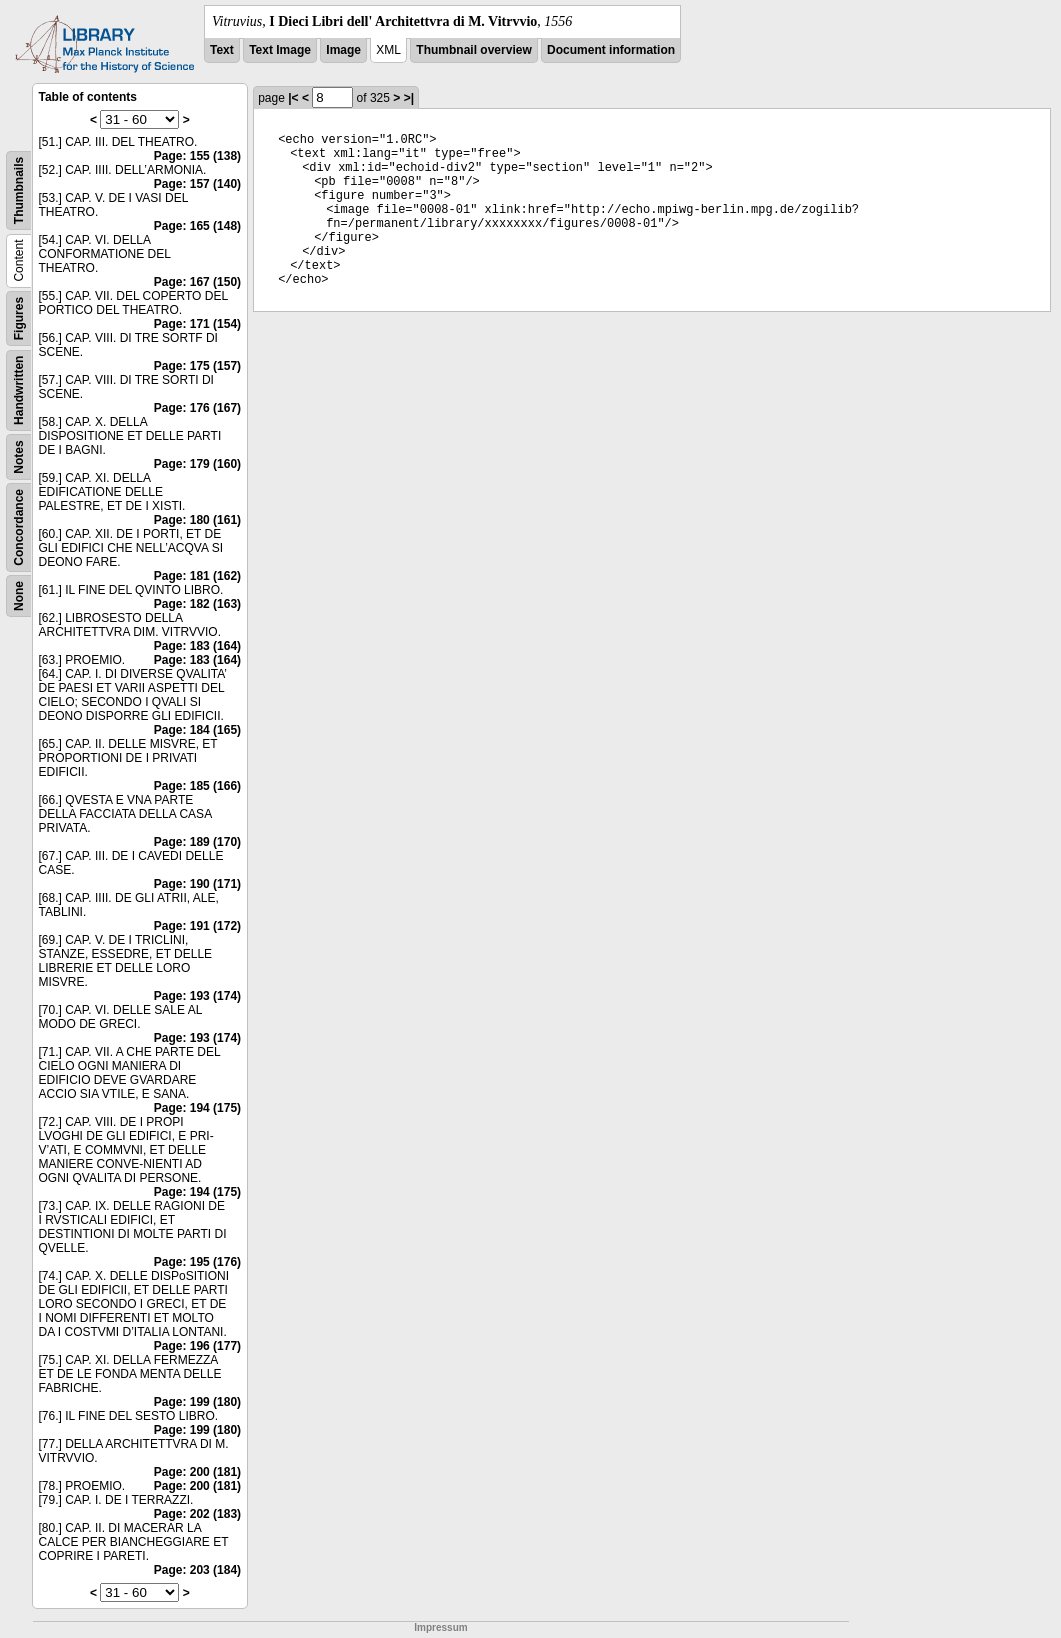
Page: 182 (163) (197, 604)
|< (293, 98)
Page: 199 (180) (197, 1402)
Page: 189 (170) (197, 842)
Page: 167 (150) (197, 282)
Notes (19, 456)
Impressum (440, 1627)
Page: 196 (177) (197, 1346)
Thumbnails (19, 190)
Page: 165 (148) (197, 226)
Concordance (19, 527)
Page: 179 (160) (197, 464)
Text (222, 50)
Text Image (280, 50)
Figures (19, 318)
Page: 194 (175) (197, 1108)
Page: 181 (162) (197, 576)
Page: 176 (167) (197, 408)
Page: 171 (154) (197, 324)
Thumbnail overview (473, 50)
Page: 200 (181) (197, 1472)
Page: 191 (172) (197, 926)
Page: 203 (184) (197, 1570)
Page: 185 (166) (197, 786)
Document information (611, 50)
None (19, 596)
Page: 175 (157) (197, 366)
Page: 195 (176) (197, 1262)
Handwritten (19, 390)
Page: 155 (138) (197, 156)
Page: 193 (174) (197, 996)
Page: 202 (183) (197, 1514)
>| (409, 98)
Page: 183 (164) (197, 646)
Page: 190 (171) (197, 884)
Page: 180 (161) (197, 520)
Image (343, 50)
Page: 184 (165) (197, 730)
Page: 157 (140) (197, 184)
